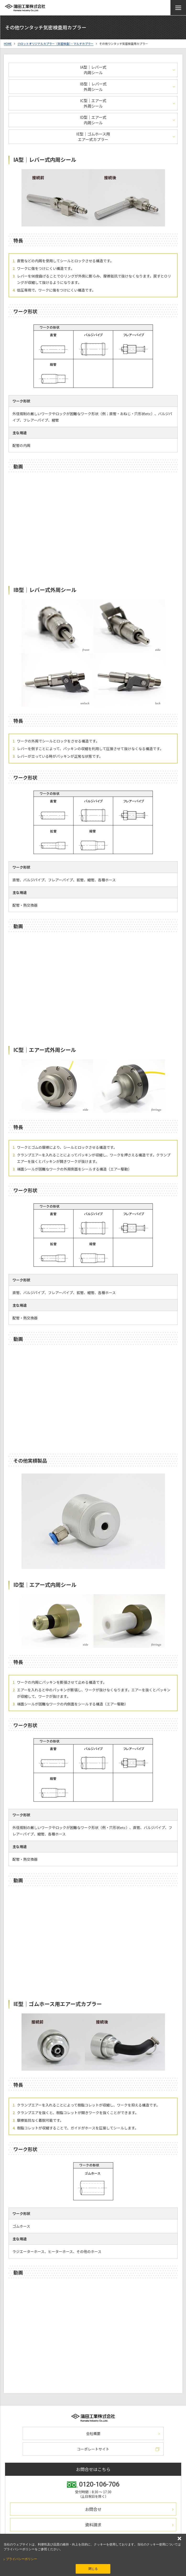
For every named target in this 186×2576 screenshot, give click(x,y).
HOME (8, 44)
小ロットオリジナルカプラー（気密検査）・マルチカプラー (55, 44)
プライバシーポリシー (21, 2559)
